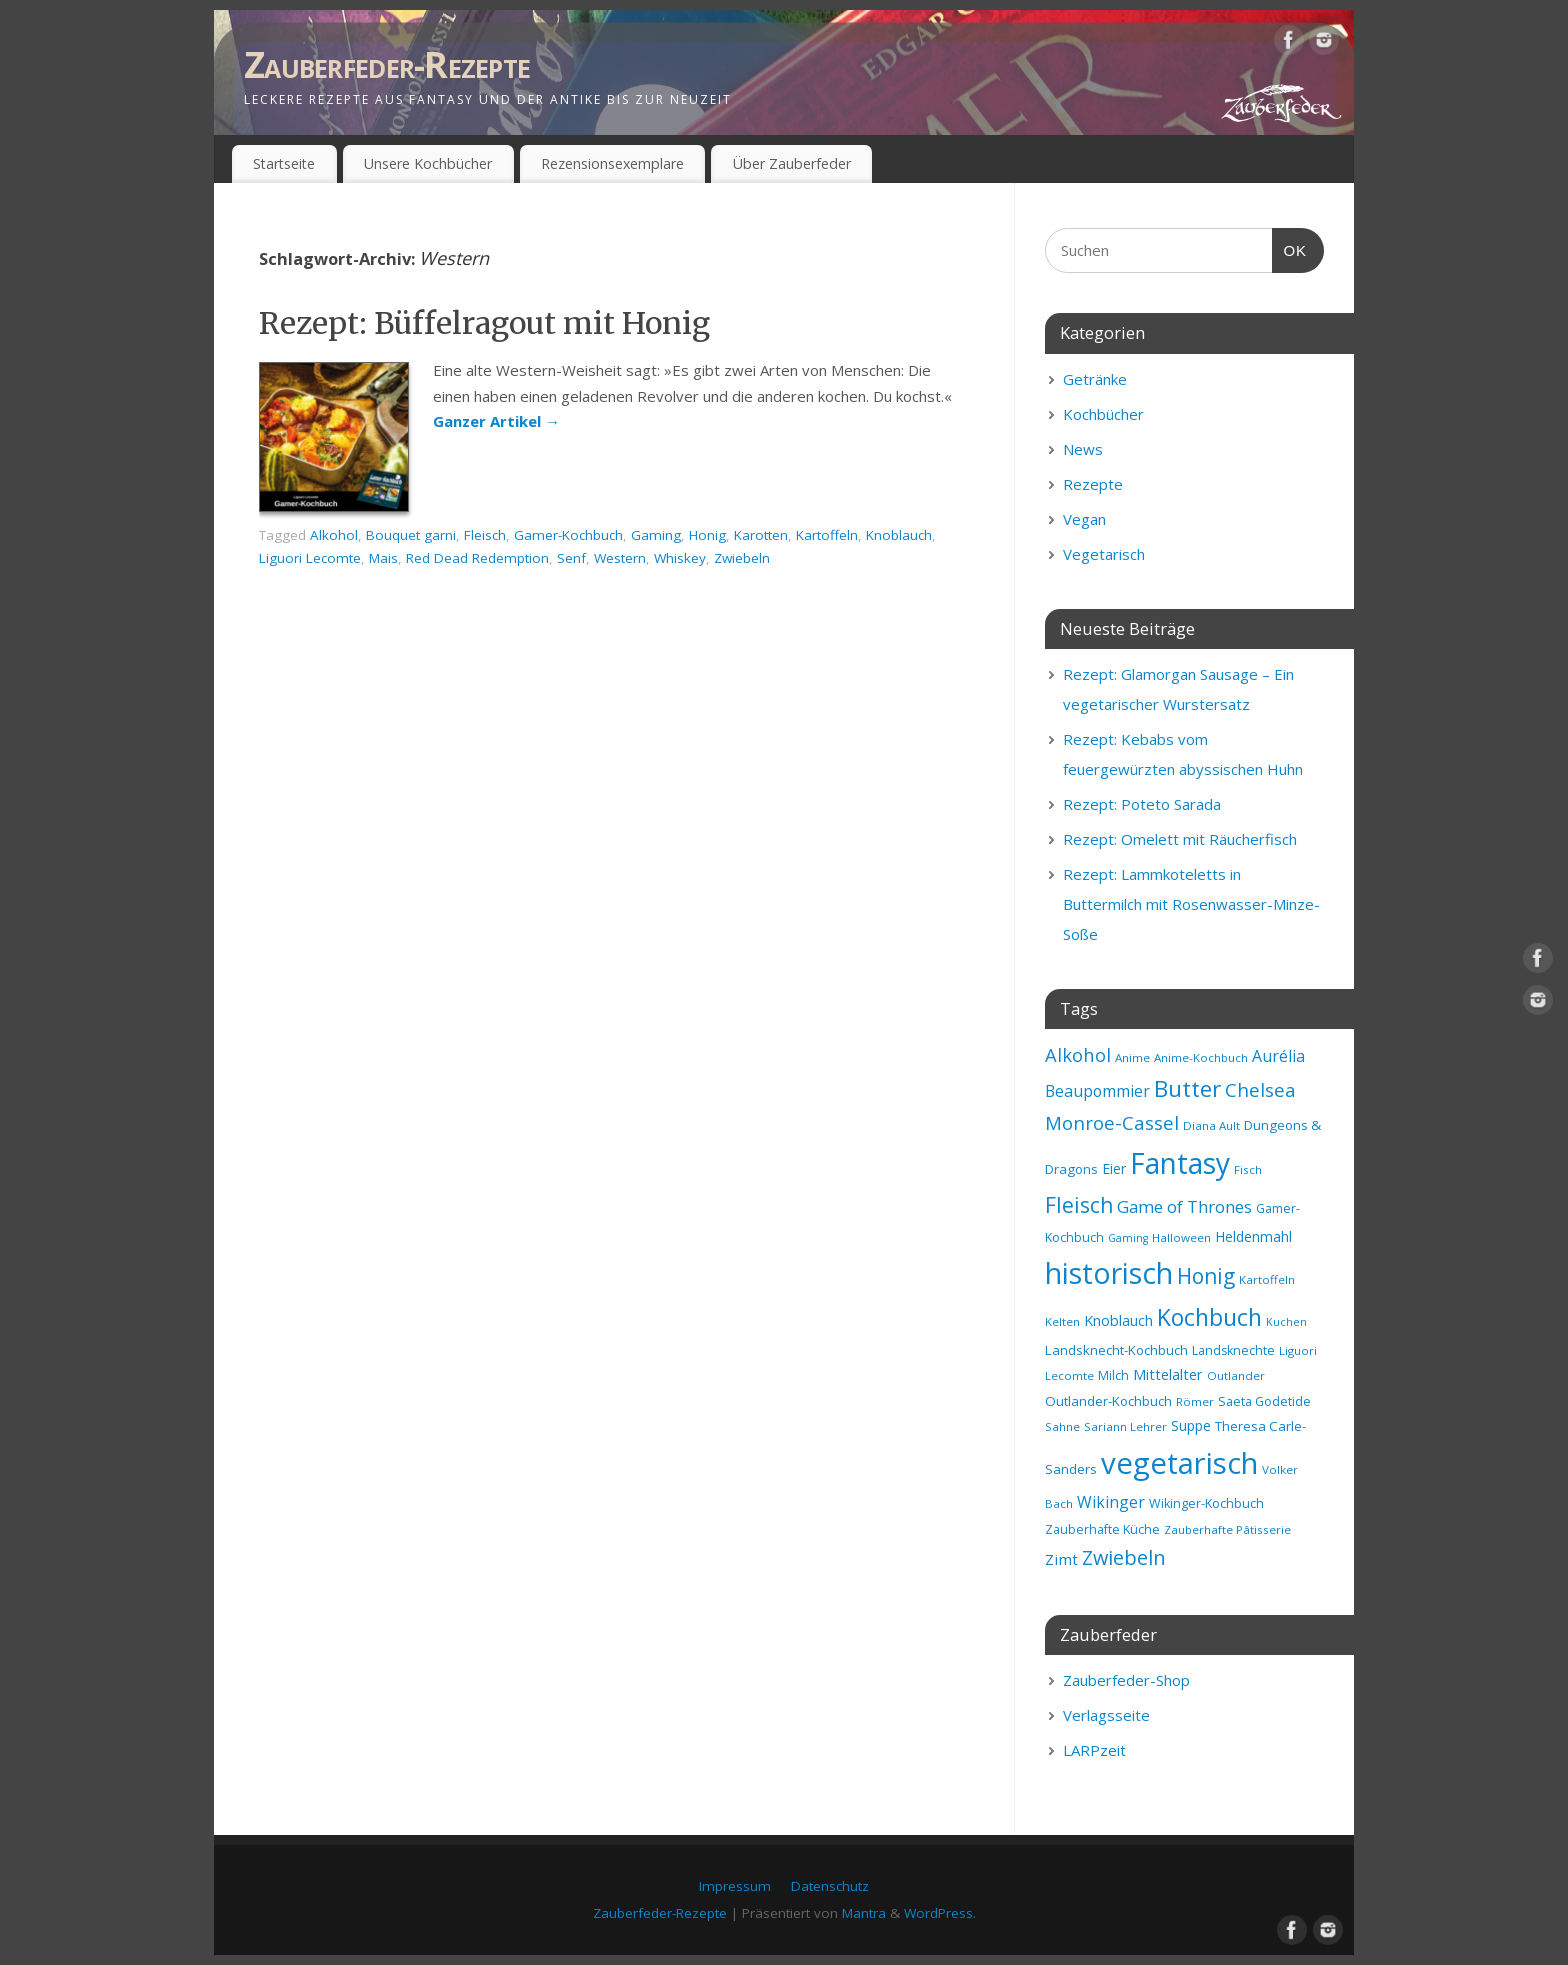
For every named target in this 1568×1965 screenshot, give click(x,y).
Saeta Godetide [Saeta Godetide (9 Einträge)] (1264, 1401)
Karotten (761, 535)
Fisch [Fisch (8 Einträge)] (1248, 1169)
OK (1290, 248)
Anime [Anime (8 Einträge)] (1132, 1057)
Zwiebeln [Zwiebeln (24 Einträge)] (1124, 1557)
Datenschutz (830, 1886)
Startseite (284, 163)
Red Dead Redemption (477, 558)
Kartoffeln (827, 535)
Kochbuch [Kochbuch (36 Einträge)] (1209, 1317)
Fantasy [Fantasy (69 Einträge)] (1180, 1163)
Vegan (1084, 519)
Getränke (1095, 379)
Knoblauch (899, 535)
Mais (383, 558)
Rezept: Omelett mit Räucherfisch (1180, 839)
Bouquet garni (411, 535)
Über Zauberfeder (792, 163)
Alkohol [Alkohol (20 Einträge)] (1078, 1054)
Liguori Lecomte (310, 558)
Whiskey (680, 558)
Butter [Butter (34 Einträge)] (1187, 1088)
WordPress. (940, 1913)
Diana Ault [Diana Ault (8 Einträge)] (1211, 1125)
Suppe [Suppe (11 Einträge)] (1191, 1425)
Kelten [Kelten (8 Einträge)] (1062, 1321)
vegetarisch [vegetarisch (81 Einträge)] (1179, 1463)
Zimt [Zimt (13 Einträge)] (1061, 1559)
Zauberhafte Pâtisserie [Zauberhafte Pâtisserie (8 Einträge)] (1227, 1529)
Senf (571, 558)
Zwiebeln (742, 558)
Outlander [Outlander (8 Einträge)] (1236, 1375)
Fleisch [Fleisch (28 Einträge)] (1079, 1205)
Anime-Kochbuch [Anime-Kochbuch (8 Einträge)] (1201, 1057)
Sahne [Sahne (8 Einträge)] (1062, 1426)
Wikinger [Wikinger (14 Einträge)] (1111, 1502)
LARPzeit (1094, 1750)
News (1083, 449)
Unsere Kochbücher (428, 163)
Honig (707, 535)
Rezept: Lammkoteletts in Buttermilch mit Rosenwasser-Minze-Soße (1191, 904)
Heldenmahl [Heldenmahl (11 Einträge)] (1253, 1236)
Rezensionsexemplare (612, 163)
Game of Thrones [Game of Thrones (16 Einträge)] (1184, 1206)
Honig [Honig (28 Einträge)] (1206, 1276)
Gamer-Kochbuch (568, 535)
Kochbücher (1103, 414)
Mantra (864, 1913)
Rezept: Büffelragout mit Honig (484, 323)
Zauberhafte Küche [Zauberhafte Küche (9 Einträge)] (1102, 1529)
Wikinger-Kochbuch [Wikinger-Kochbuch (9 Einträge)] (1206, 1503)
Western (620, 558)
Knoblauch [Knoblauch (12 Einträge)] (1118, 1320)
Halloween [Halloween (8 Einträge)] (1181, 1237)
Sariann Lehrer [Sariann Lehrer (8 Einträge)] (1125, 1426)
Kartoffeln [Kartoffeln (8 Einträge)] (1267, 1279)
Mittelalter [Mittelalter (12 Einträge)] (1168, 1374)
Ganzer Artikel (496, 421)
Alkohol (334, 535)
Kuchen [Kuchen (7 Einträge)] (1286, 1322)
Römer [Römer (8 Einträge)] (1195, 1401)
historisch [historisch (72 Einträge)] (1109, 1273)
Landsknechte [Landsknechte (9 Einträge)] (1233, 1350)
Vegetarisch (1104, 554)
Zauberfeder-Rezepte (387, 64)
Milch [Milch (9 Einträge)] (1113, 1375)
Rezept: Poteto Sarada (1142, 804)
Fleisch (485, 535)
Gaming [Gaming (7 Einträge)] (1128, 1238)
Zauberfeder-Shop (1126, 1680)
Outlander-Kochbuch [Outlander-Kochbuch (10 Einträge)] (1108, 1401)
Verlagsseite (1106, 1715)
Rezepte (1093, 484)
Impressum (735, 1886)
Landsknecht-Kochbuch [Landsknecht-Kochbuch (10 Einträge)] (1116, 1350)
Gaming (656, 535)
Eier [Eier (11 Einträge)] (1114, 1168)
